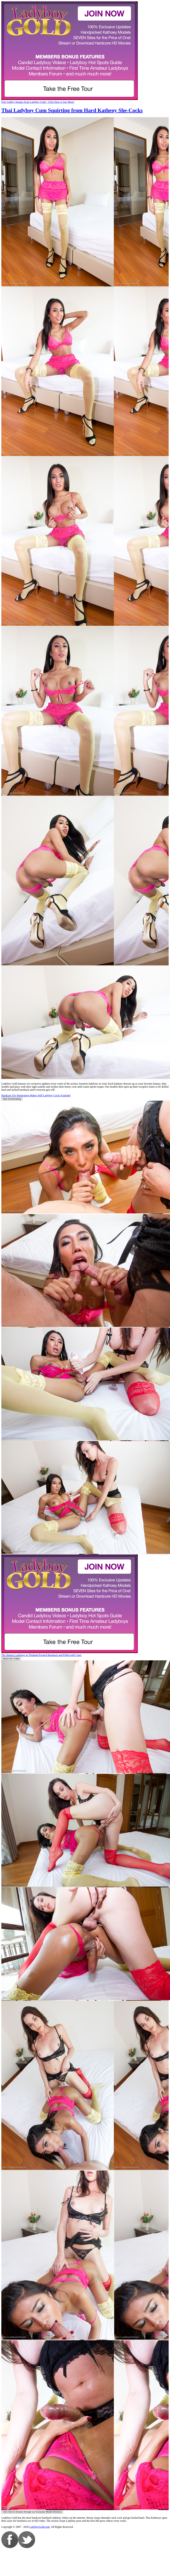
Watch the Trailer (11, 1658)
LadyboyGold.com (39, 2526)
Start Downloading (12, 1099)
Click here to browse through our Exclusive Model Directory (32, 2512)
